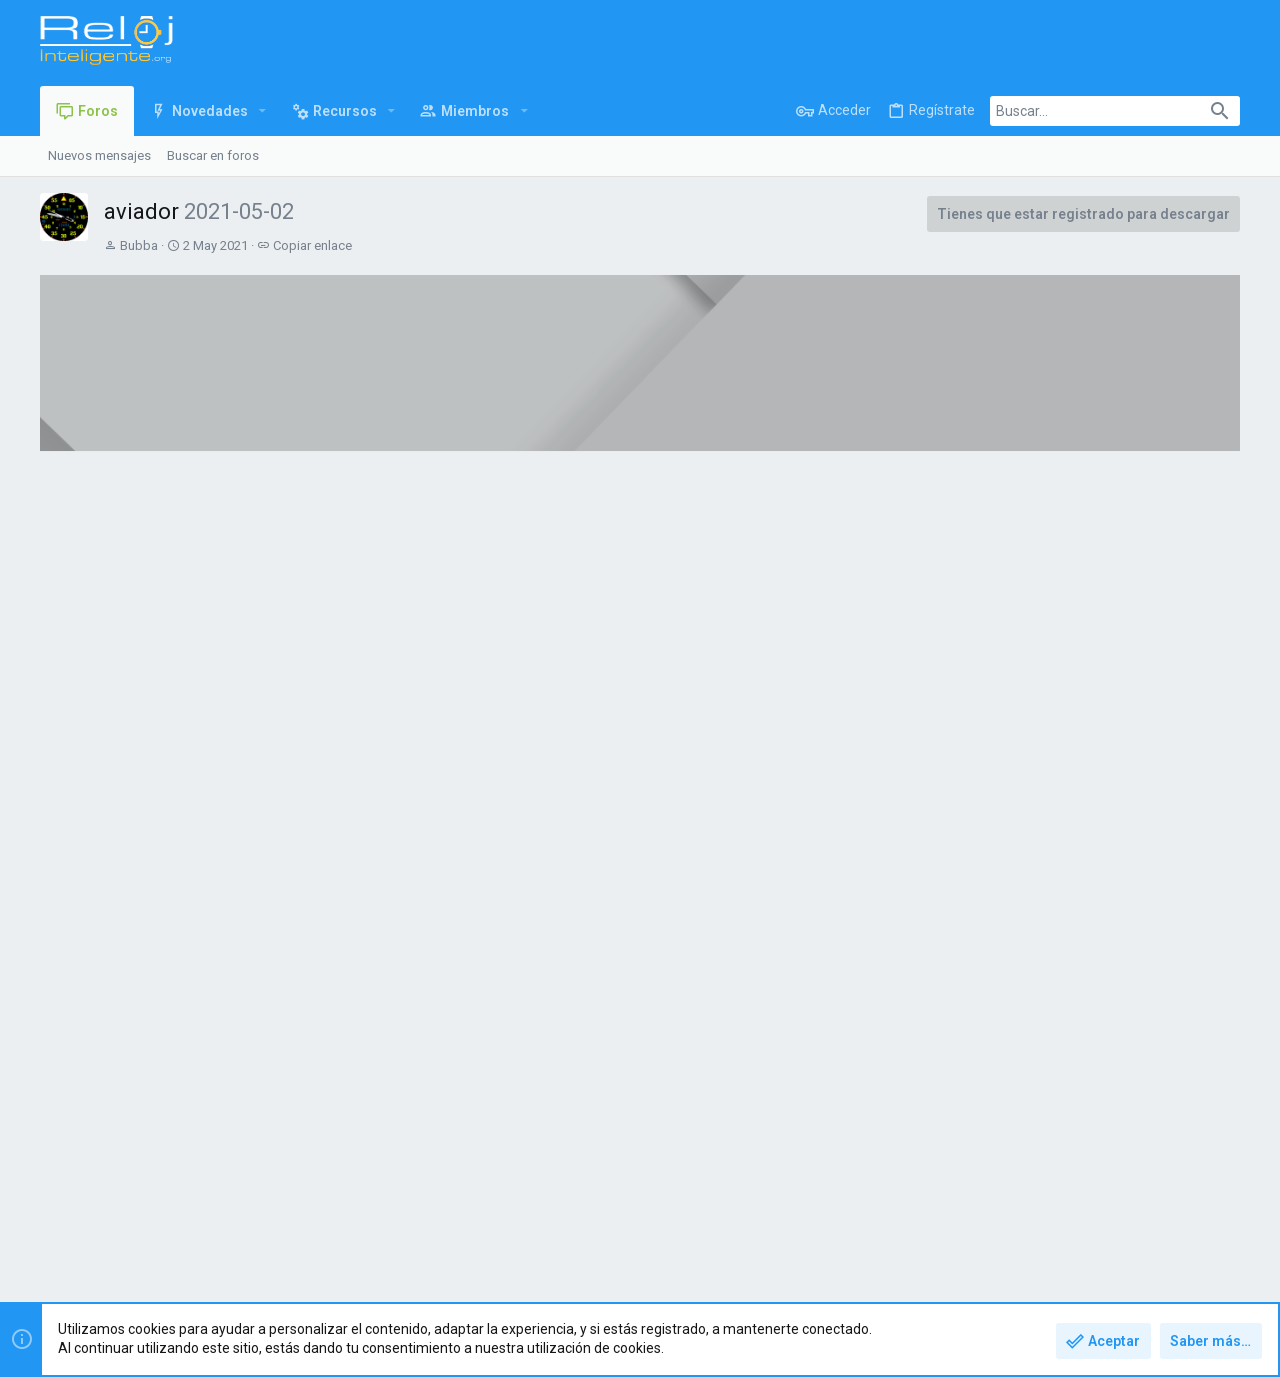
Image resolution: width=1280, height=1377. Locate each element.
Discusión (304, 539)
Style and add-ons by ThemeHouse (472, 1280)
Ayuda (1163, 1226)
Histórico (207, 539)
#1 (950, 768)
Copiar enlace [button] (312, 245)
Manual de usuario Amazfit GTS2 (276, 600)
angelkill (1106, 601)
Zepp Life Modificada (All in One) (757, 600)
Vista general (100, 539)
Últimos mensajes (1092, 537)
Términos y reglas (946, 1226)
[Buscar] (1115, 111)
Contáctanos (847, 1226)
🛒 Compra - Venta (1092, 638)
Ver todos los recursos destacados (867, 713)
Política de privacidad (1071, 1226)
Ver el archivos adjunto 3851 (295, 966)
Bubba (139, 245)
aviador (219, 835)
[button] (262, 111)
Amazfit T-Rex (1106, 582)
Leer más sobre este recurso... (290, 1025)
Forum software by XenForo (201, 1280)
